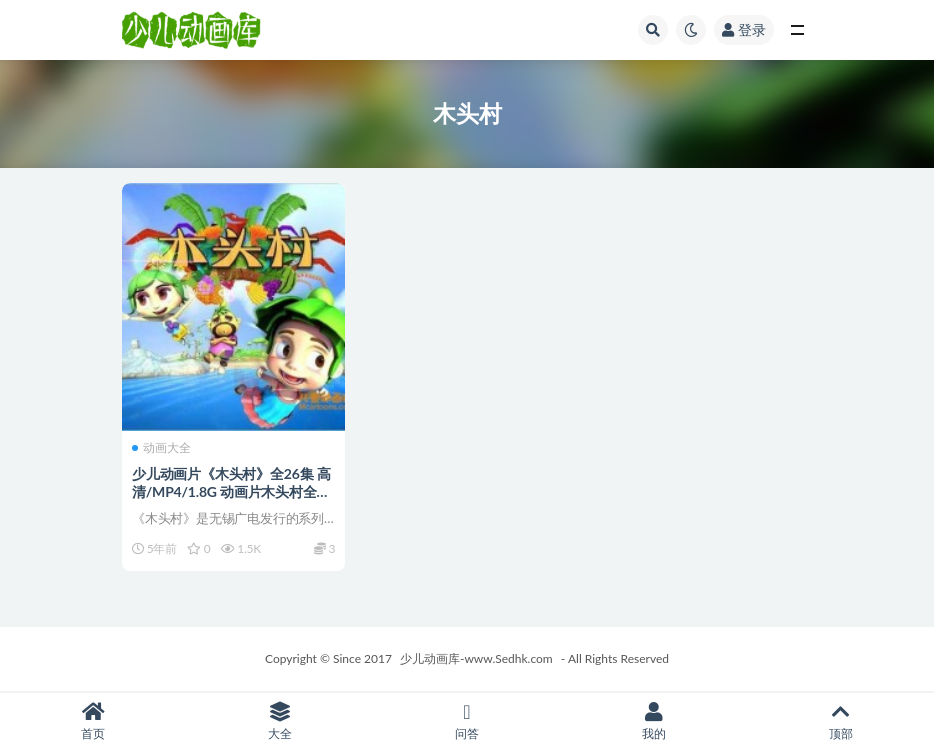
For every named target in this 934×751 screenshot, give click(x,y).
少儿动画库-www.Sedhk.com (476, 658)
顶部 (840, 721)
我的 (653, 721)
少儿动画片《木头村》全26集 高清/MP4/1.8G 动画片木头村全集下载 (231, 491)
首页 (93, 721)
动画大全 (161, 448)
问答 (467, 721)
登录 (744, 29)
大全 (280, 721)
